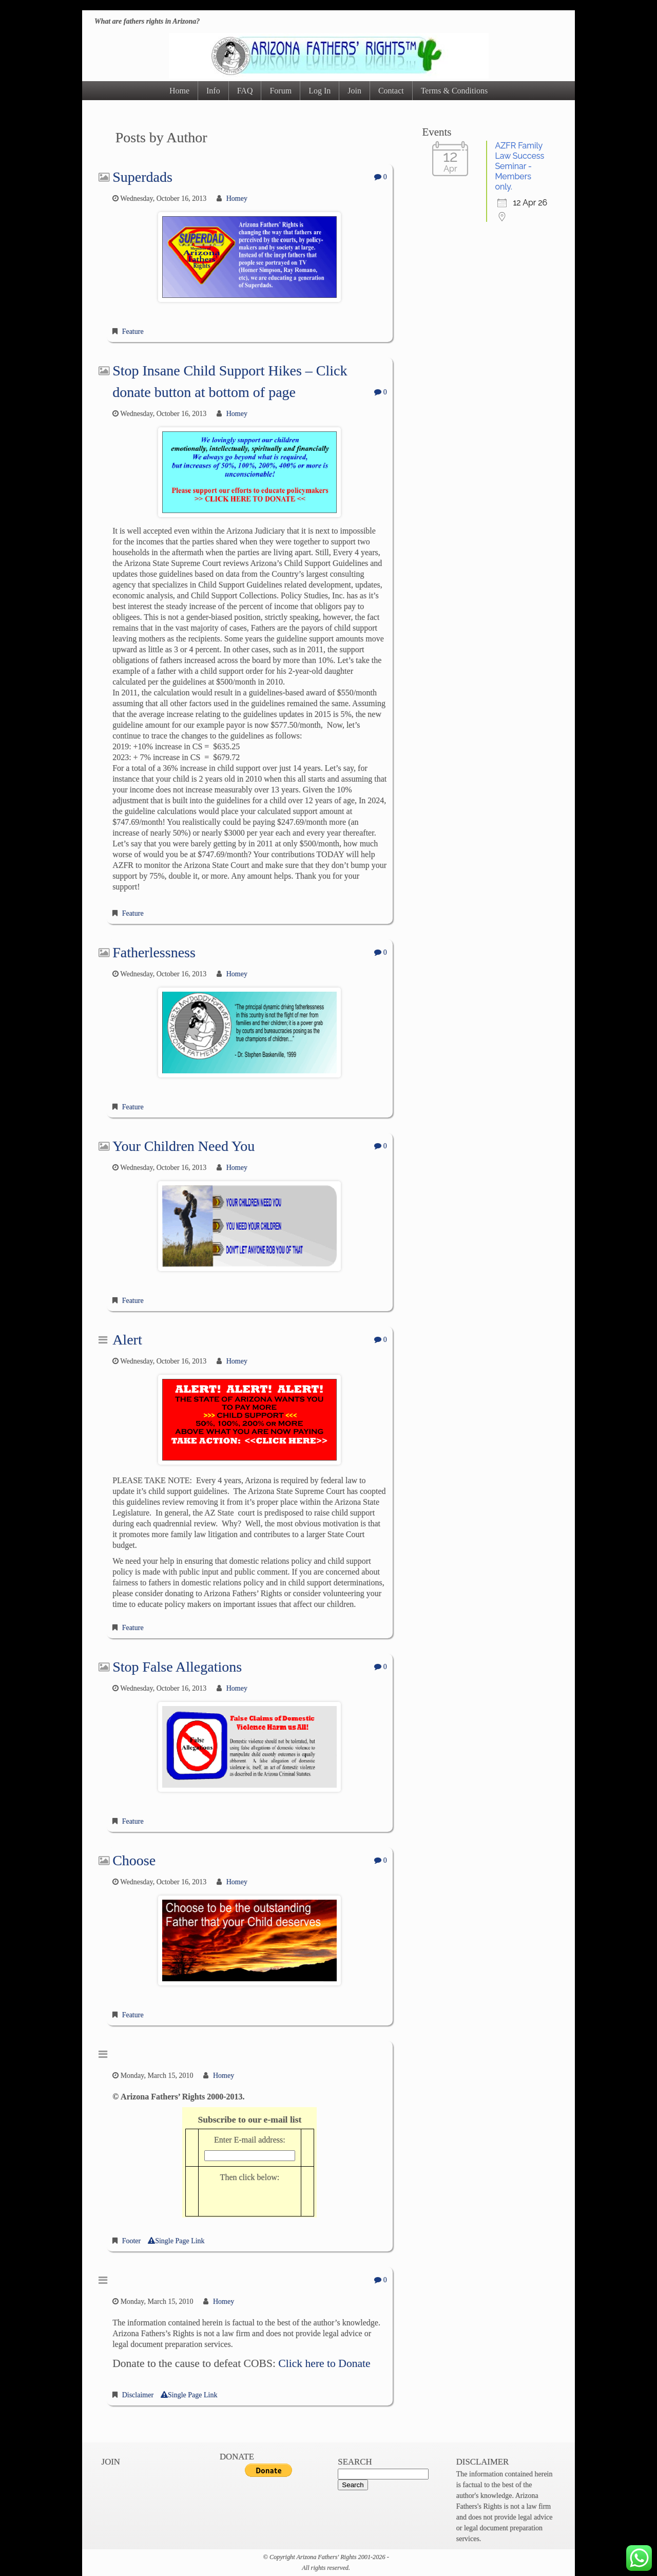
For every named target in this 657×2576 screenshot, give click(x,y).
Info (213, 90)
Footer (131, 2241)
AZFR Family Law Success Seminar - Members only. (519, 166)
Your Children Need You (183, 1146)
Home (179, 90)
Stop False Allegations (177, 1667)
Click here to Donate (324, 2363)
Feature (133, 331)
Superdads (142, 177)
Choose (134, 1860)
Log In (319, 90)
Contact (391, 90)
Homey (236, 198)
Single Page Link (176, 2241)
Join (354, 90)
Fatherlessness (154, 952)
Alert (127, 1340)
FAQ (245, 90)
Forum (280, 90)
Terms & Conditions (454, 90)
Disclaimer (137, 2395)
